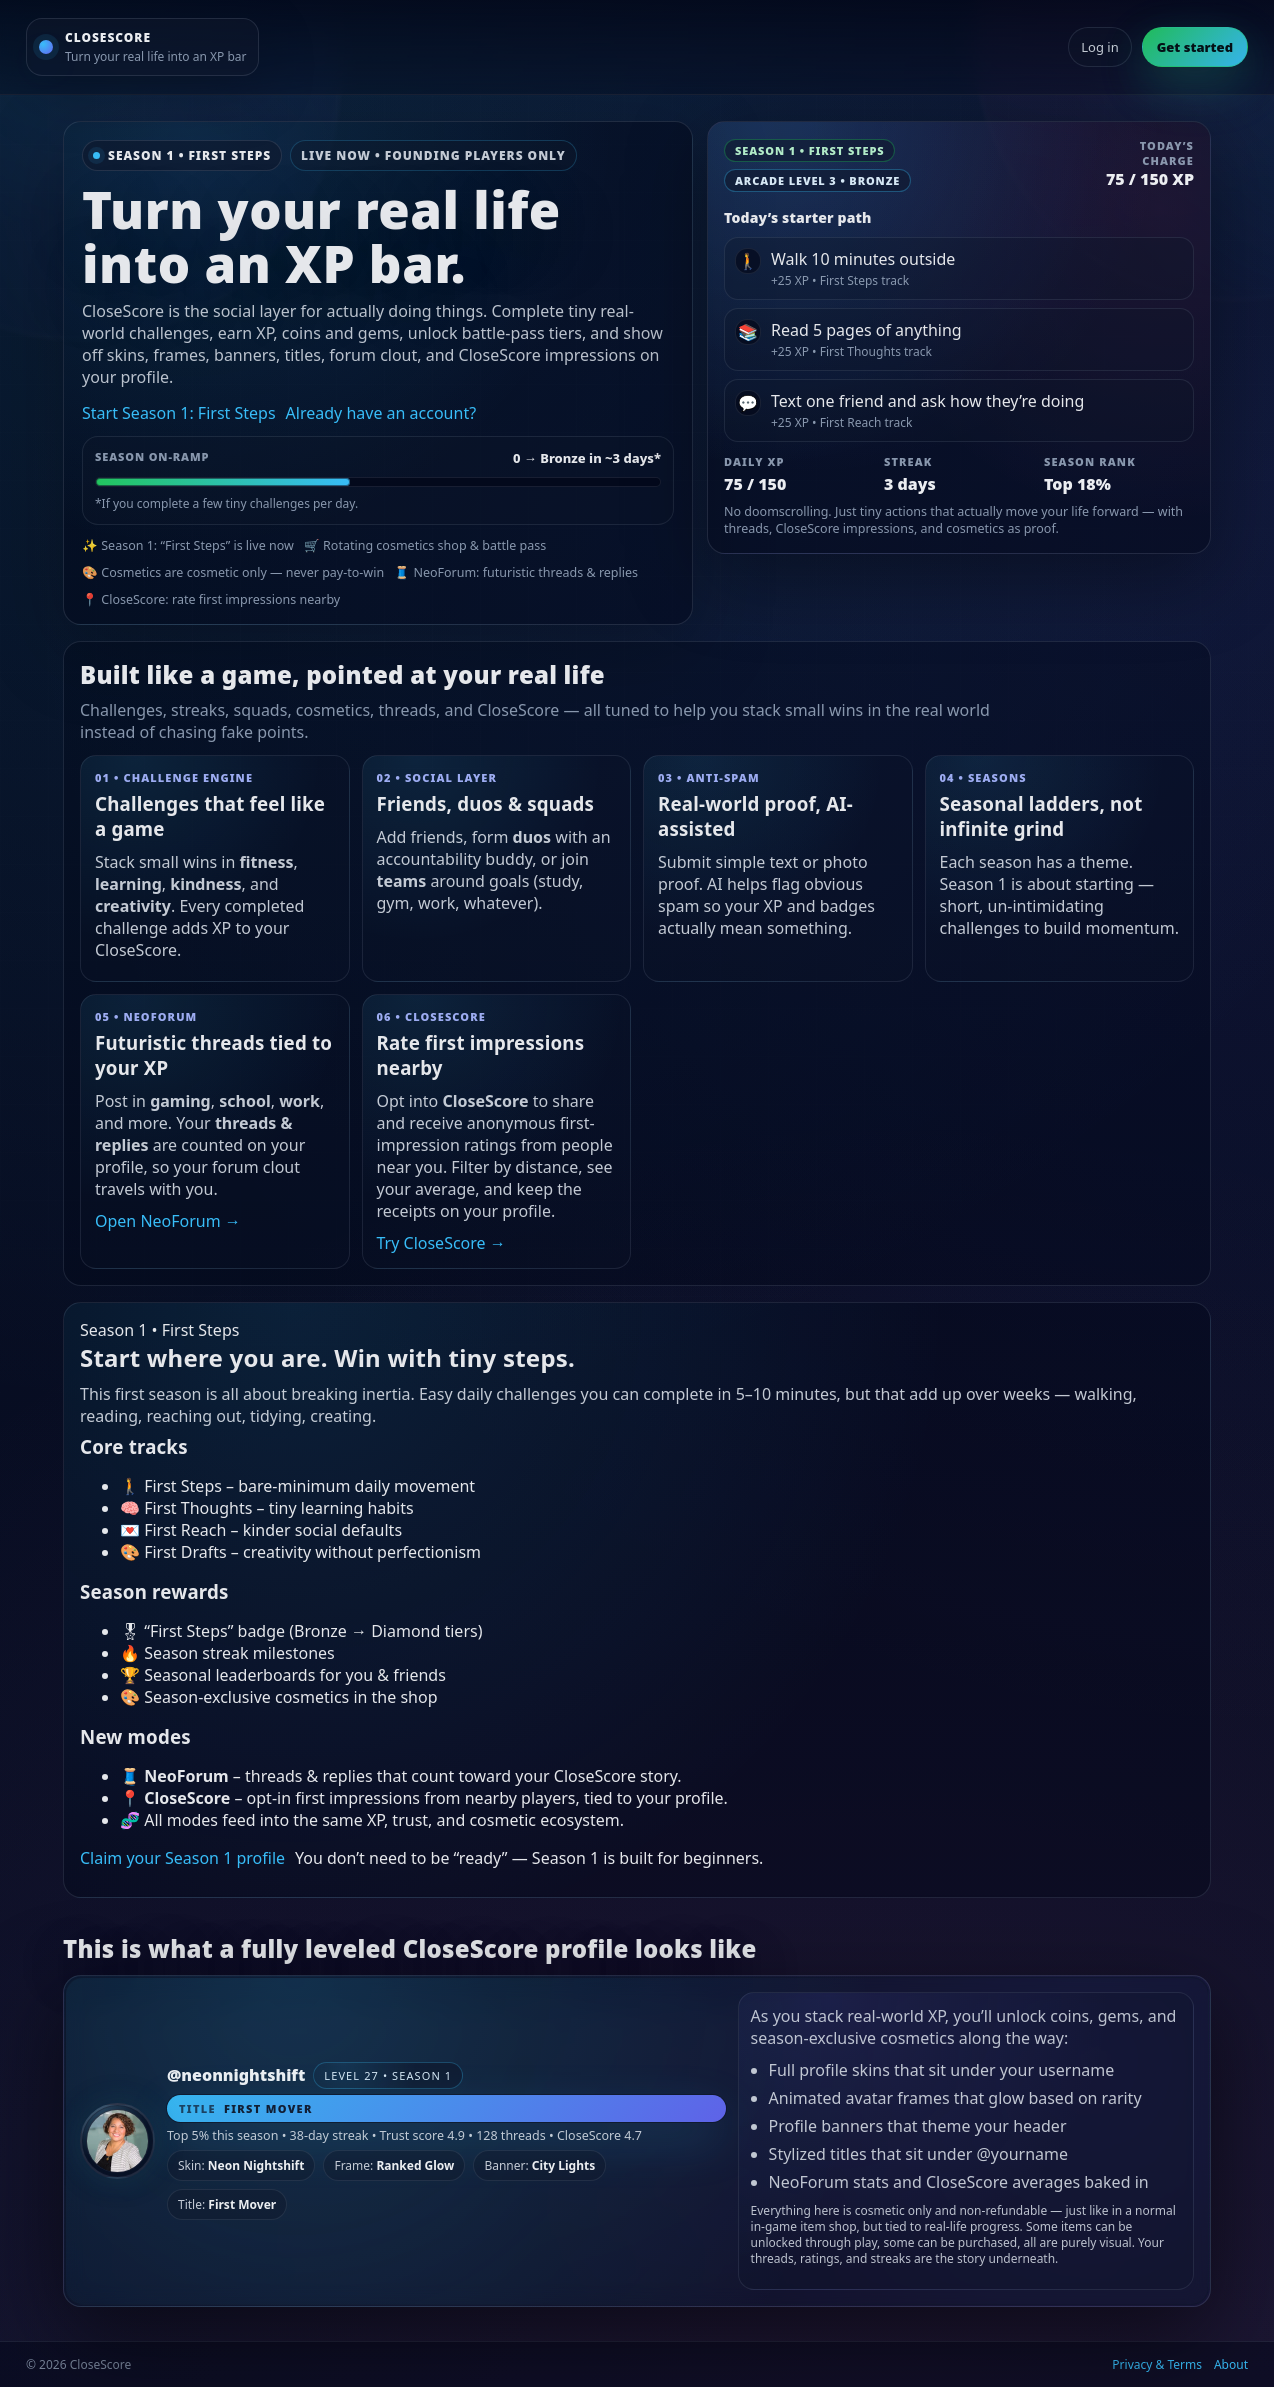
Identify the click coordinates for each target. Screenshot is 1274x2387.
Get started (1195, 47)
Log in (1099, 47)
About (1231, 2364)
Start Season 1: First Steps (179, 413)
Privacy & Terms (1157, 2364)
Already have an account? (381, 413)
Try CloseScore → (441, 1243)
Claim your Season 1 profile (182, 1858)
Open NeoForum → (168, 1221)
